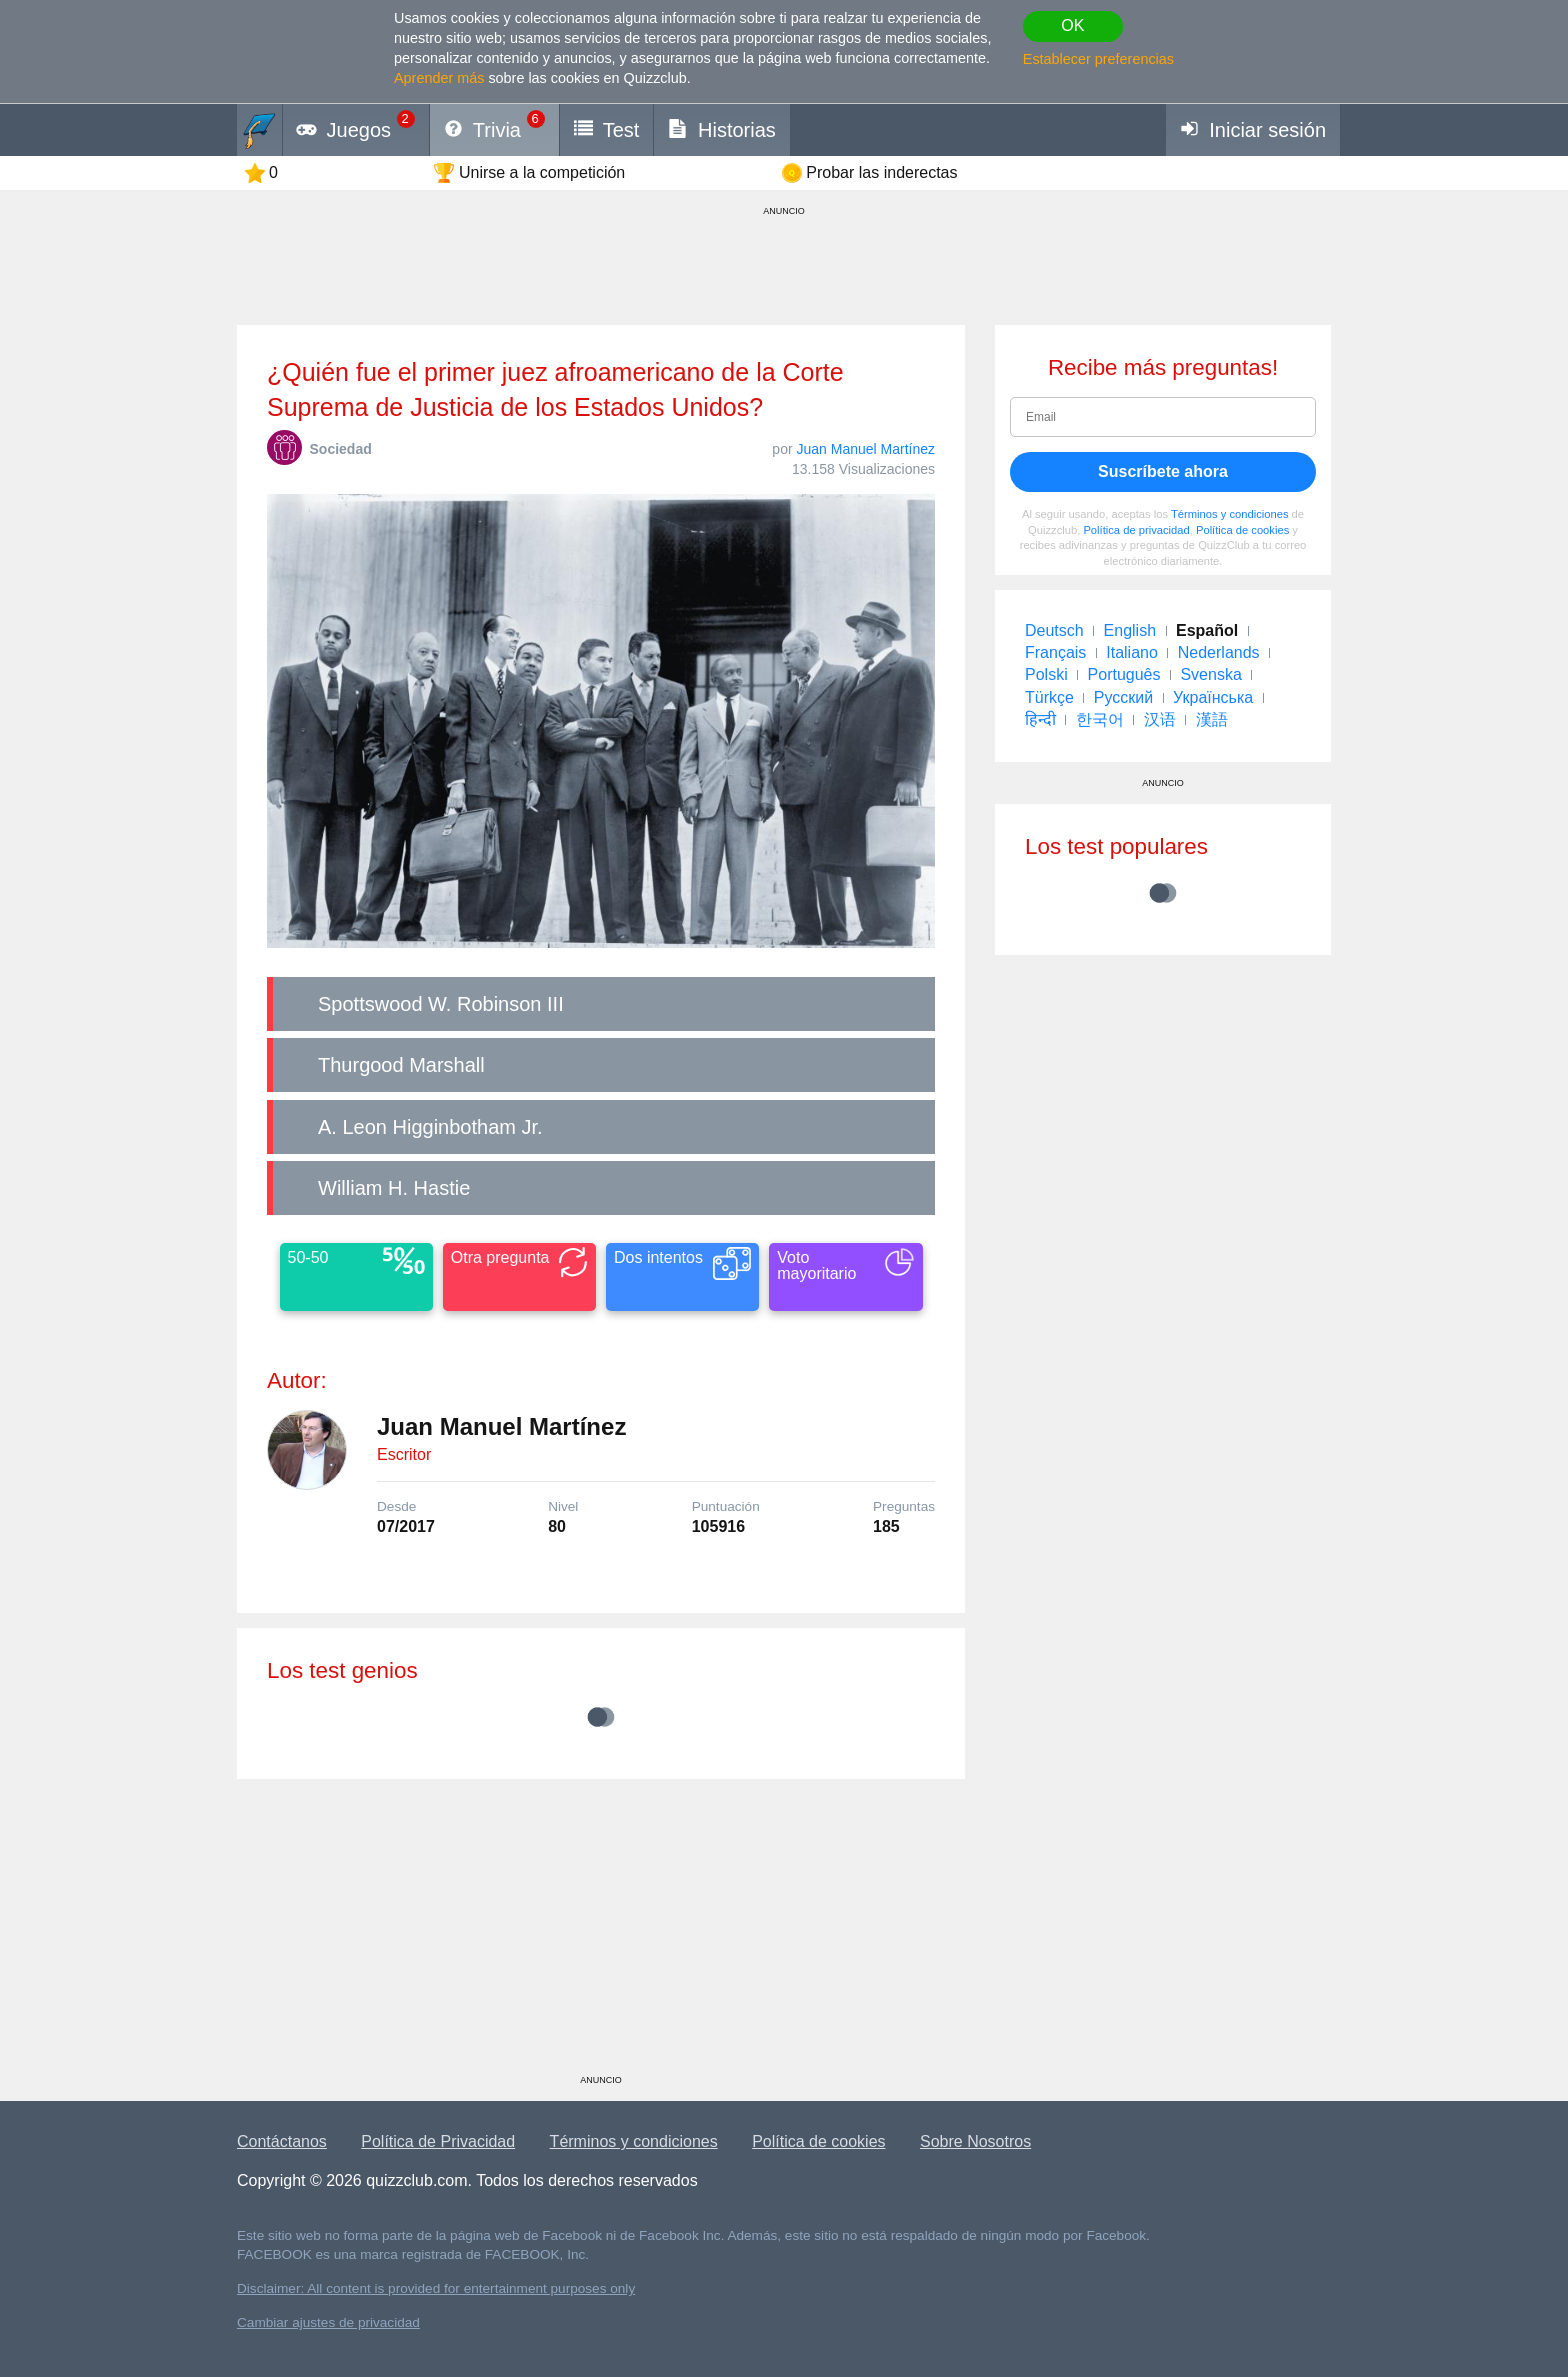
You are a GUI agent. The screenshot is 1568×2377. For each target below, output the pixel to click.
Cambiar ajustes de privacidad (328, 2322)
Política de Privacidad (438, 2141)
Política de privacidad (1136, 530)
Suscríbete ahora (1163, 471)
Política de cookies (1242, 530)
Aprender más (439, 78)
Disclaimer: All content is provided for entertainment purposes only (436, 2288)
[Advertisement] (601, 1934)
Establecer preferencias (1098, 59)
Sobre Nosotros (975, 2141)
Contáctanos (282, 2141)
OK (1072, 25)
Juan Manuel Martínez (865, 449)
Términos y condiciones (1230, 514)
